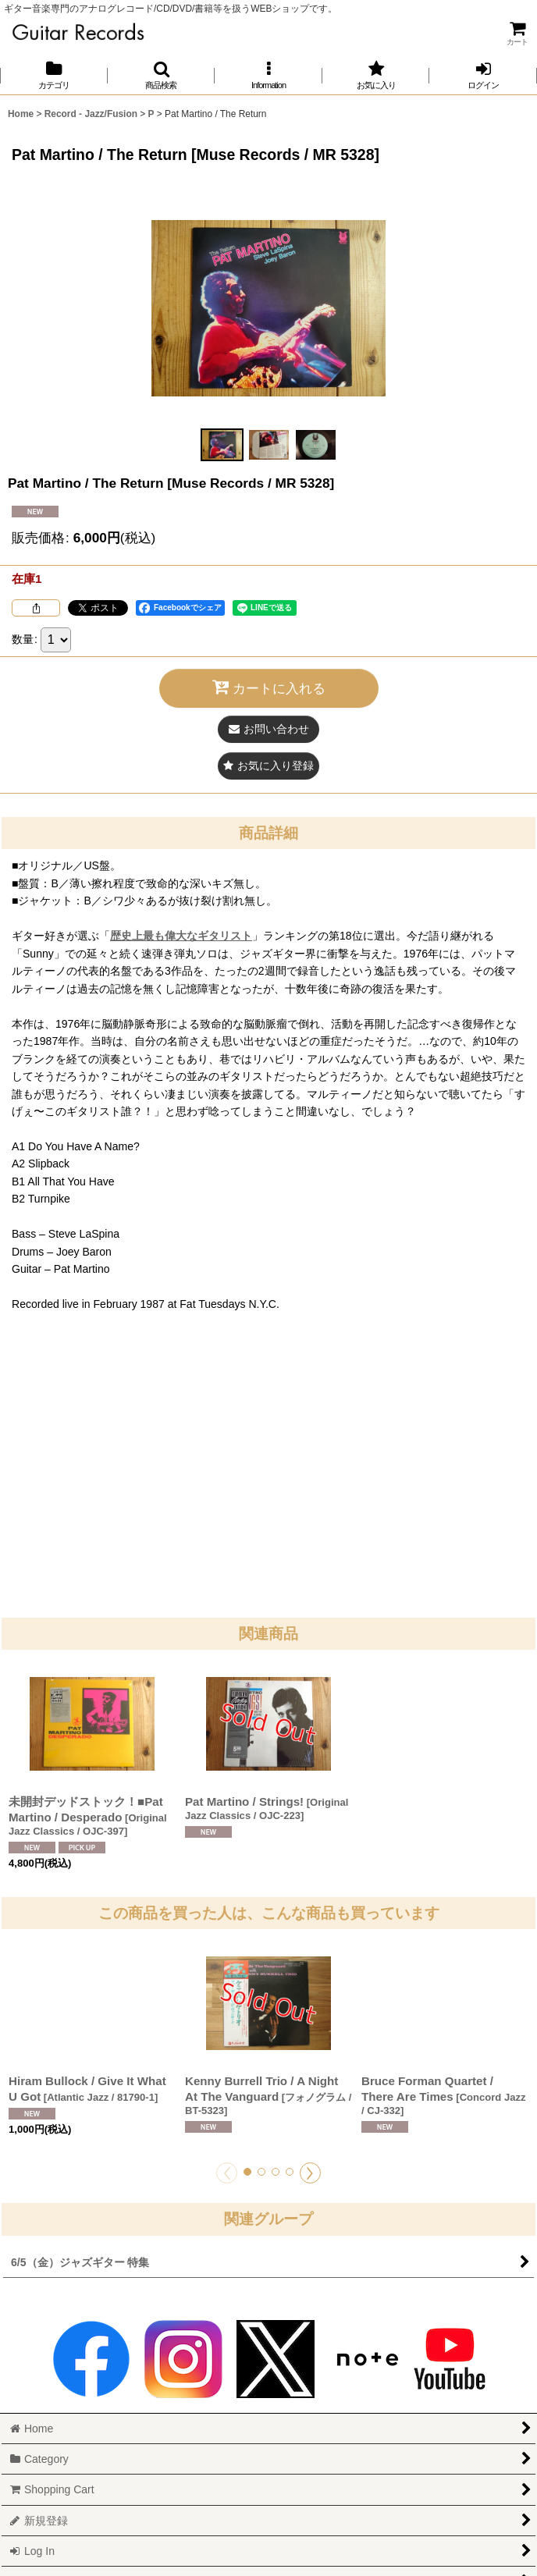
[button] (161, 75)
